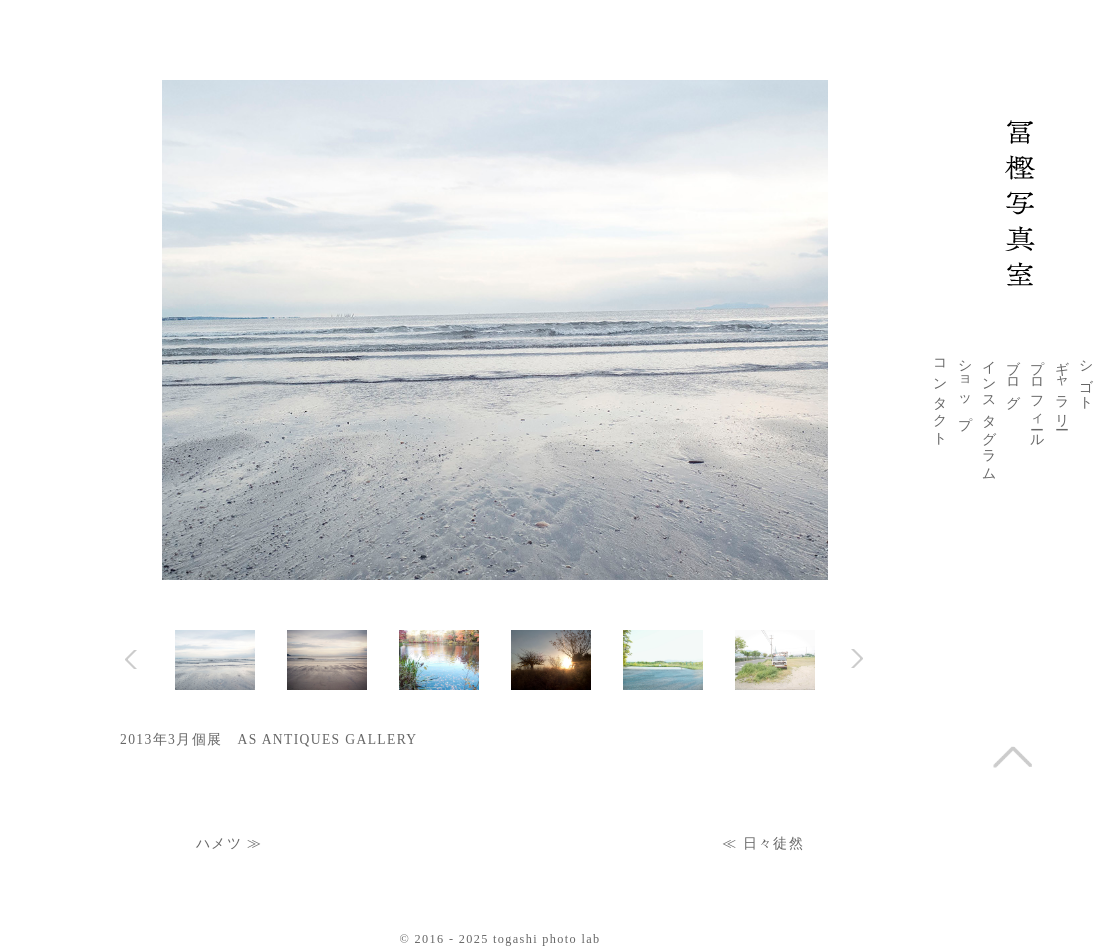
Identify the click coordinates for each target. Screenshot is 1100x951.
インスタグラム (989, 413)
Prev (131, 659)
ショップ (965, 387)
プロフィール (1037, 396)
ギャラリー (1062, 387)
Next (856, 658)
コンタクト (940, 395)
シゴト (1086, 377)
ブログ (1013, 377)
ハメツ (219, 843)
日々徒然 (773, 843)
